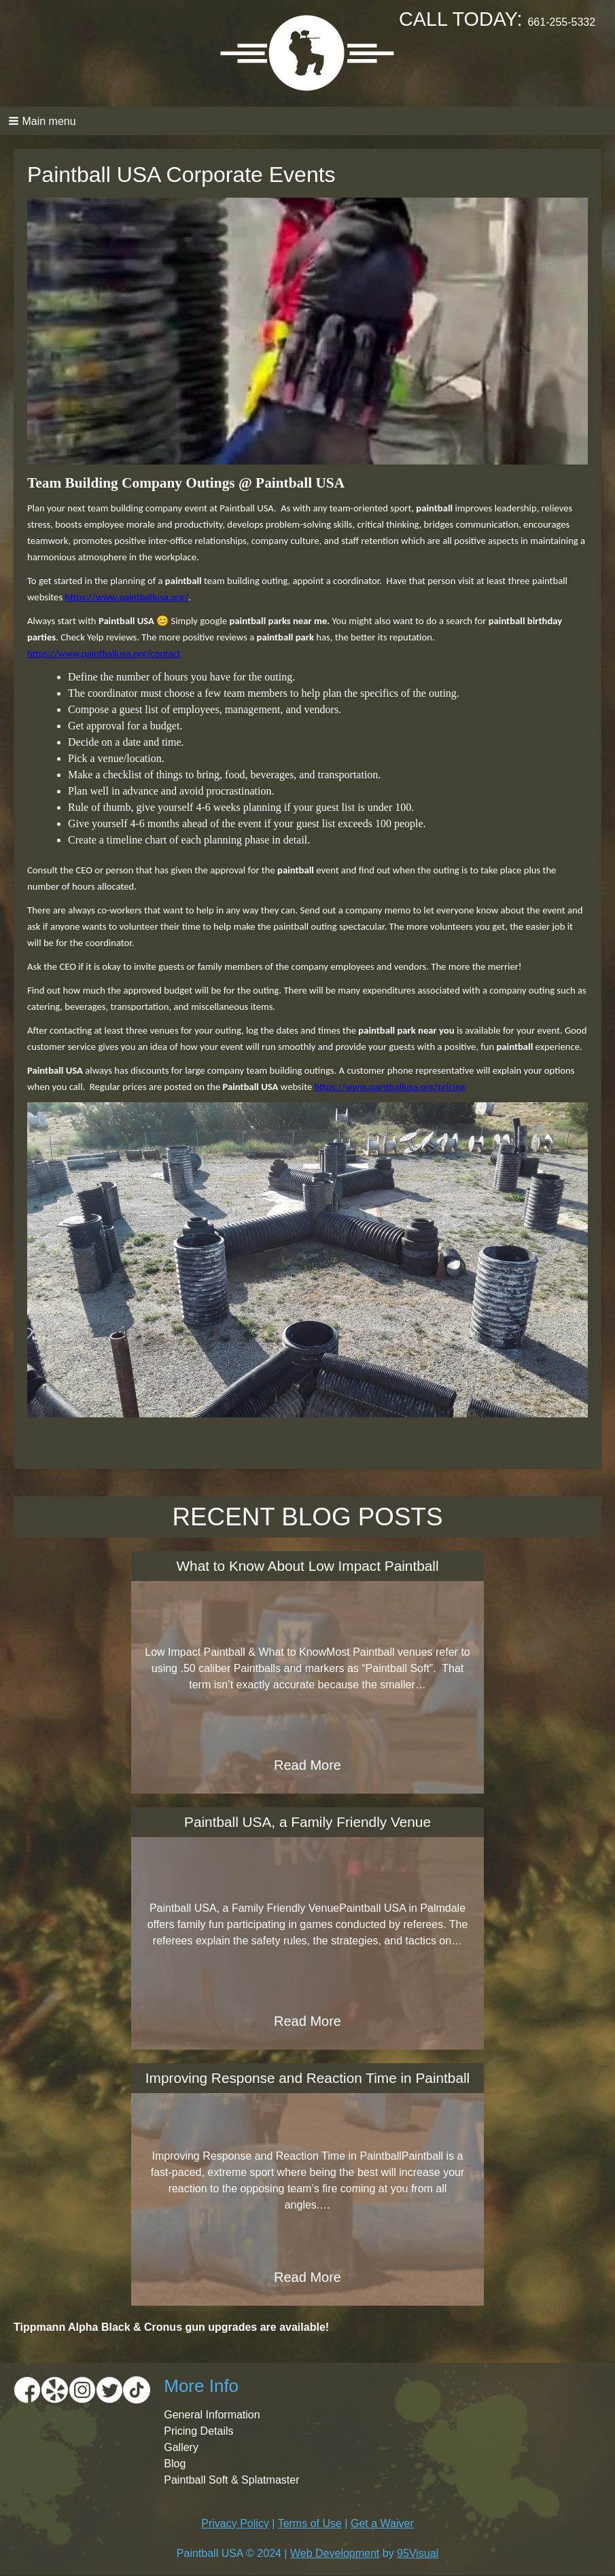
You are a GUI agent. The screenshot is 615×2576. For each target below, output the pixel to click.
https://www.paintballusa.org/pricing (390, 1087)
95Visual (417, 2553)
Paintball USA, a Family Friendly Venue (307, 1822)
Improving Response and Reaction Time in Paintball (307, 2078)
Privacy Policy (235, 2523)
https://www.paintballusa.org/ (126, 597)
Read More (307, 1765)
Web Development (334, 2553)
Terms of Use (310, 2523)
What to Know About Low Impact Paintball (307, 1566)
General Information (212, 2414)
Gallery (181, 2447)
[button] (307, 121)
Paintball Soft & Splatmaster (231, 2480)
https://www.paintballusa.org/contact (104, 653)
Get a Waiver (382, 2523)
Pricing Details (198, 2431)
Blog (175, 2463)
